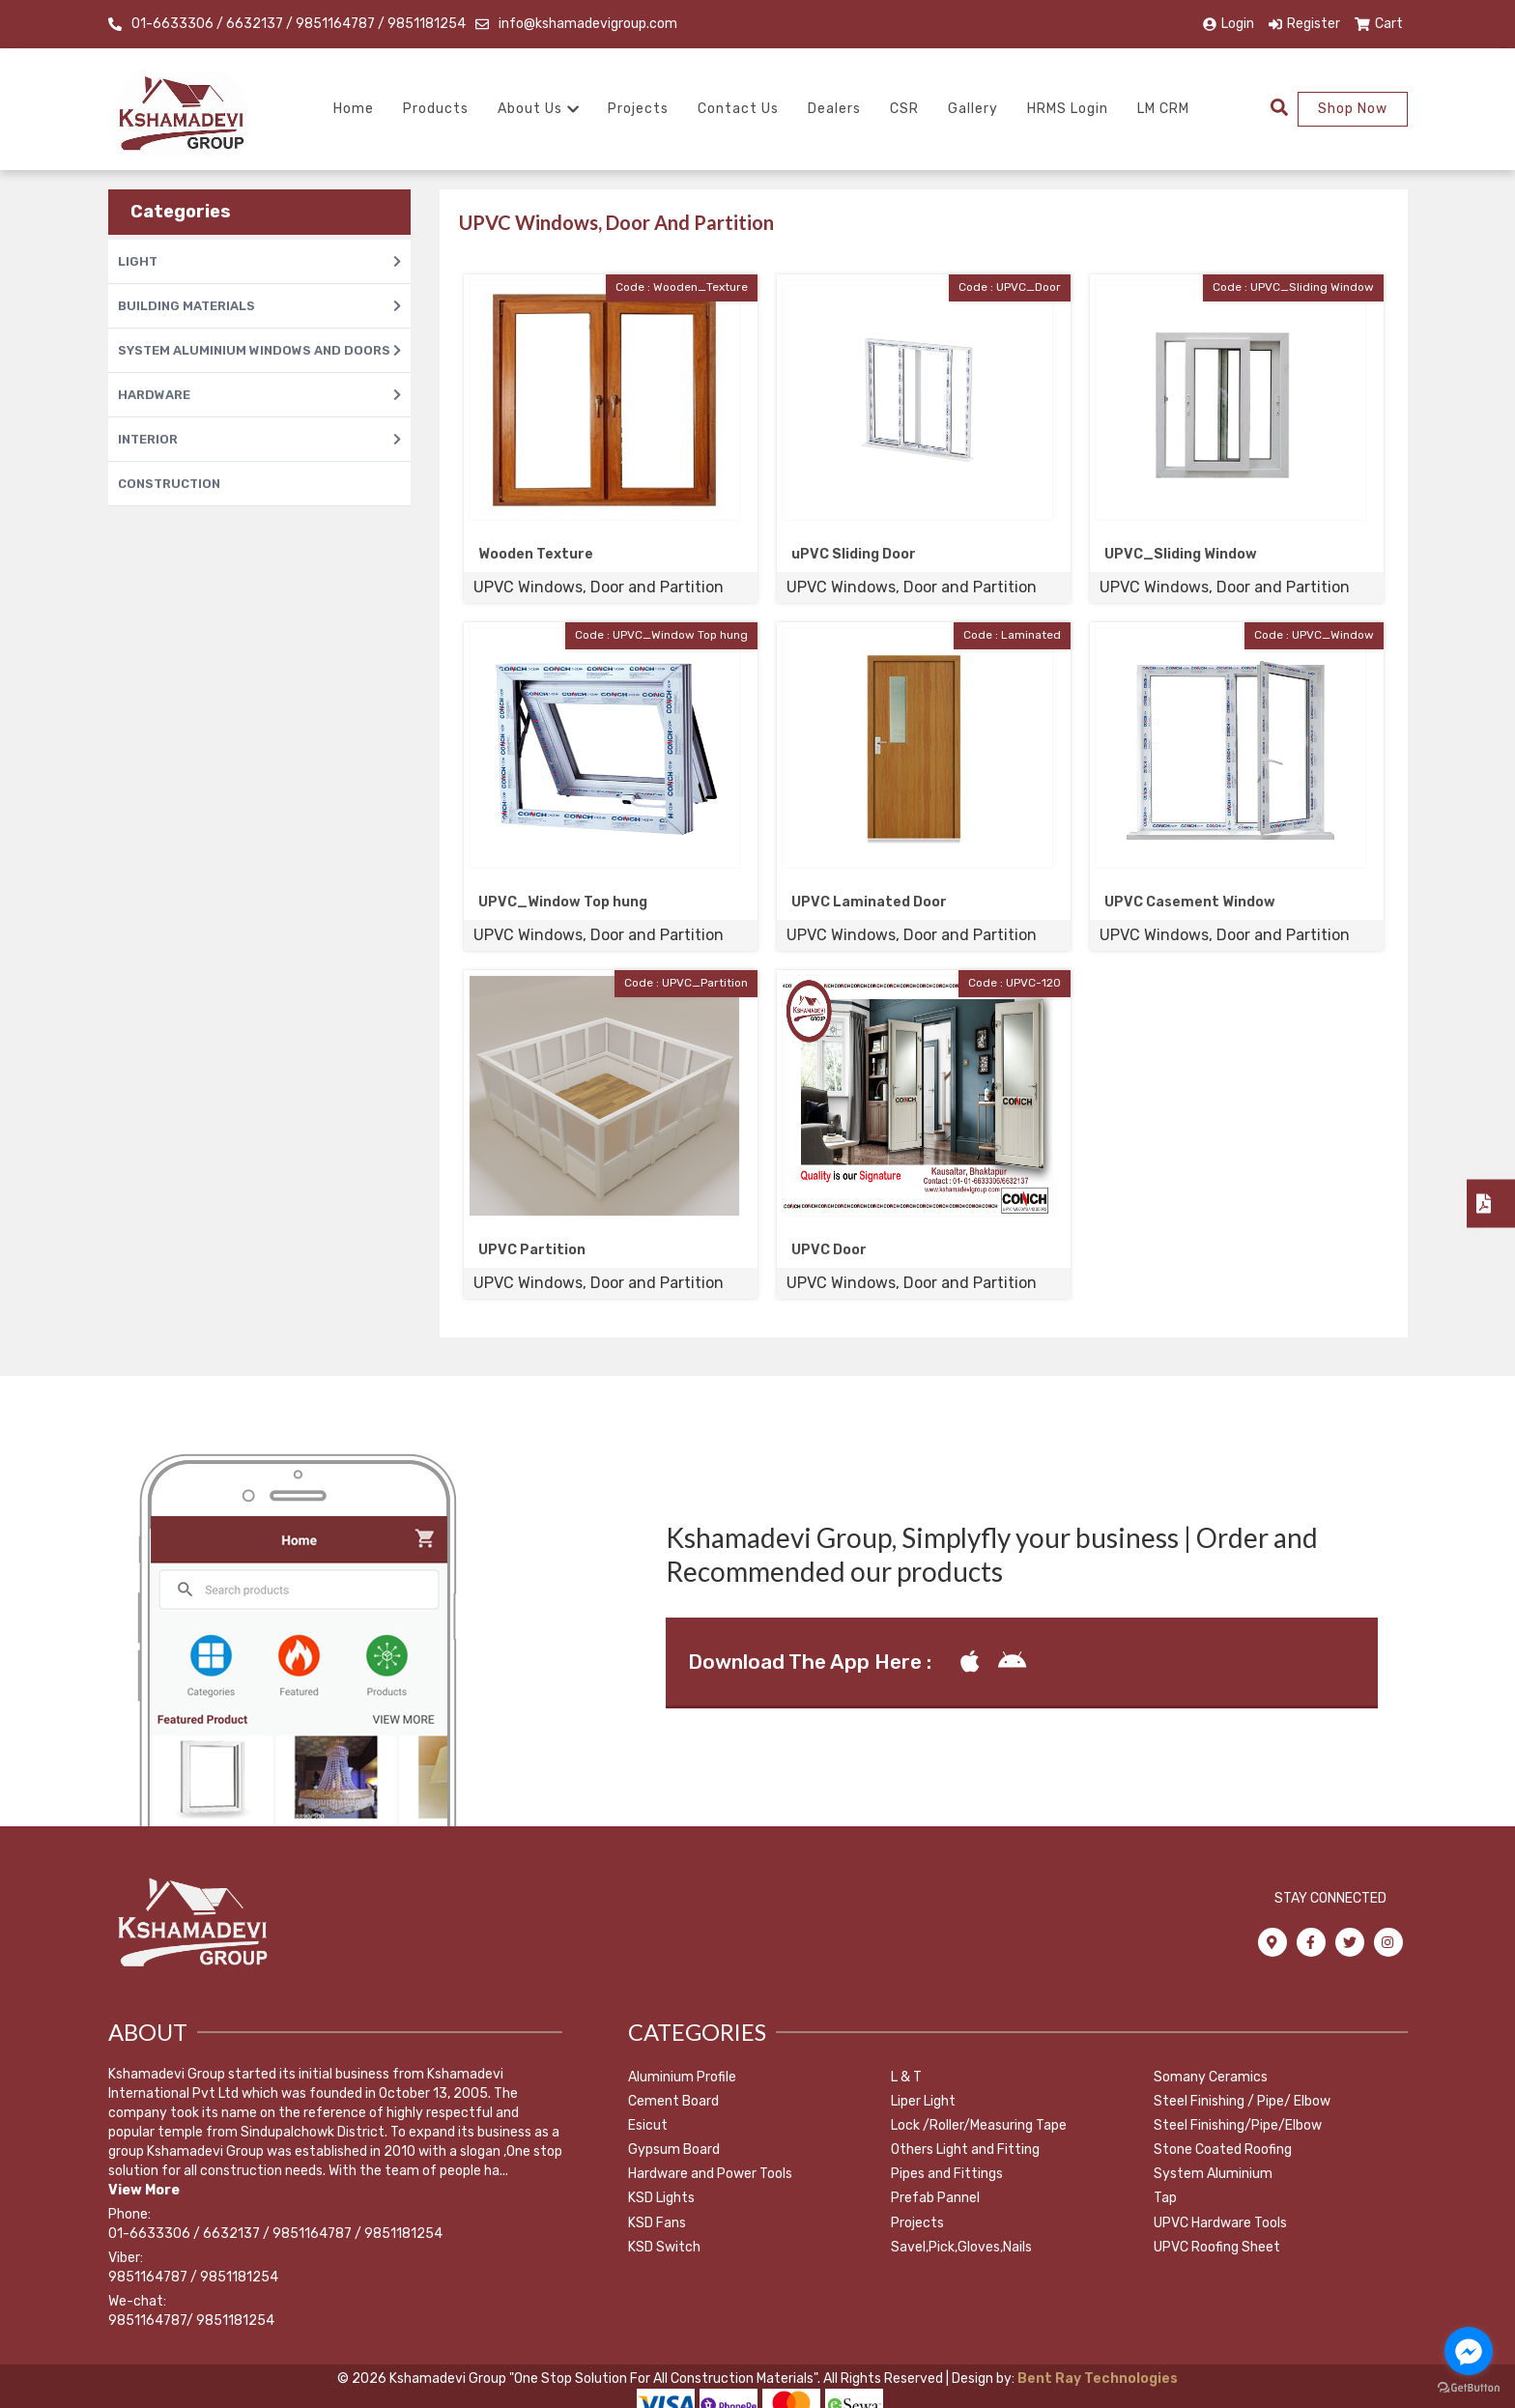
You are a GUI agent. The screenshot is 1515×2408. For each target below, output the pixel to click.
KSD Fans (657, 2223)
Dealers (834, 108)
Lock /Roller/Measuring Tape (979, 2125)
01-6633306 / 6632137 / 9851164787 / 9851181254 (298, 23)
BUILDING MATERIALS (260, 306)
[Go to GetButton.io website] (1469, 2388)
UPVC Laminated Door (869, 902)
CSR (904, 108)
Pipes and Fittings (947, 2173)
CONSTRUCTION (169, 483)
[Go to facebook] (1468, 2351)
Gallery (973, 108)
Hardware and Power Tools (710, 2173)
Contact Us (738, 108)
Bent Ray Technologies (1096, 2378)
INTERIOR (260, 439)
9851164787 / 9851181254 (193, 2277)
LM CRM (1163, 108)
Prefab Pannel (935, 2198)
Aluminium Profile (682, 2077)
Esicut (648, 2125)
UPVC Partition (532, 1250)
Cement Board (673, 2101)
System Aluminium (1213, 2173)
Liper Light (923, 2101)
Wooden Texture (535, 554)
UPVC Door (829, 1250)
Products (436, 108)
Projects (638, 108)
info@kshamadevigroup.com (588, 23)
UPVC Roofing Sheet (1217, 2247)
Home (353, 108)
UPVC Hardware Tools (1220, 2223)
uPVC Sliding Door (853, 554)
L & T (906, 2077)
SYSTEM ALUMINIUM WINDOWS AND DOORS (260, 350)
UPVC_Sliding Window (1180, 554)
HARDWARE (260, 394)
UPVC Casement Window (1189, 902)
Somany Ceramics (1211, 2077)
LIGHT (260, 261)
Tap (1165, 2198)
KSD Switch (664, 2247)
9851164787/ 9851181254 (191, 2320)
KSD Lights (661, 2198)
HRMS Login (1067, 108)
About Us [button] (538, 108)
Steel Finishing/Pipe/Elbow (1238, 2125)
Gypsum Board (674, 2149)
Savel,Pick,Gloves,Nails (961, 2247)
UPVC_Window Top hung (562, 902)
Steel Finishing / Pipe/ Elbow (1242, 2101)
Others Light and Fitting (965, 2149)
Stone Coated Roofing (1223, 2149)
